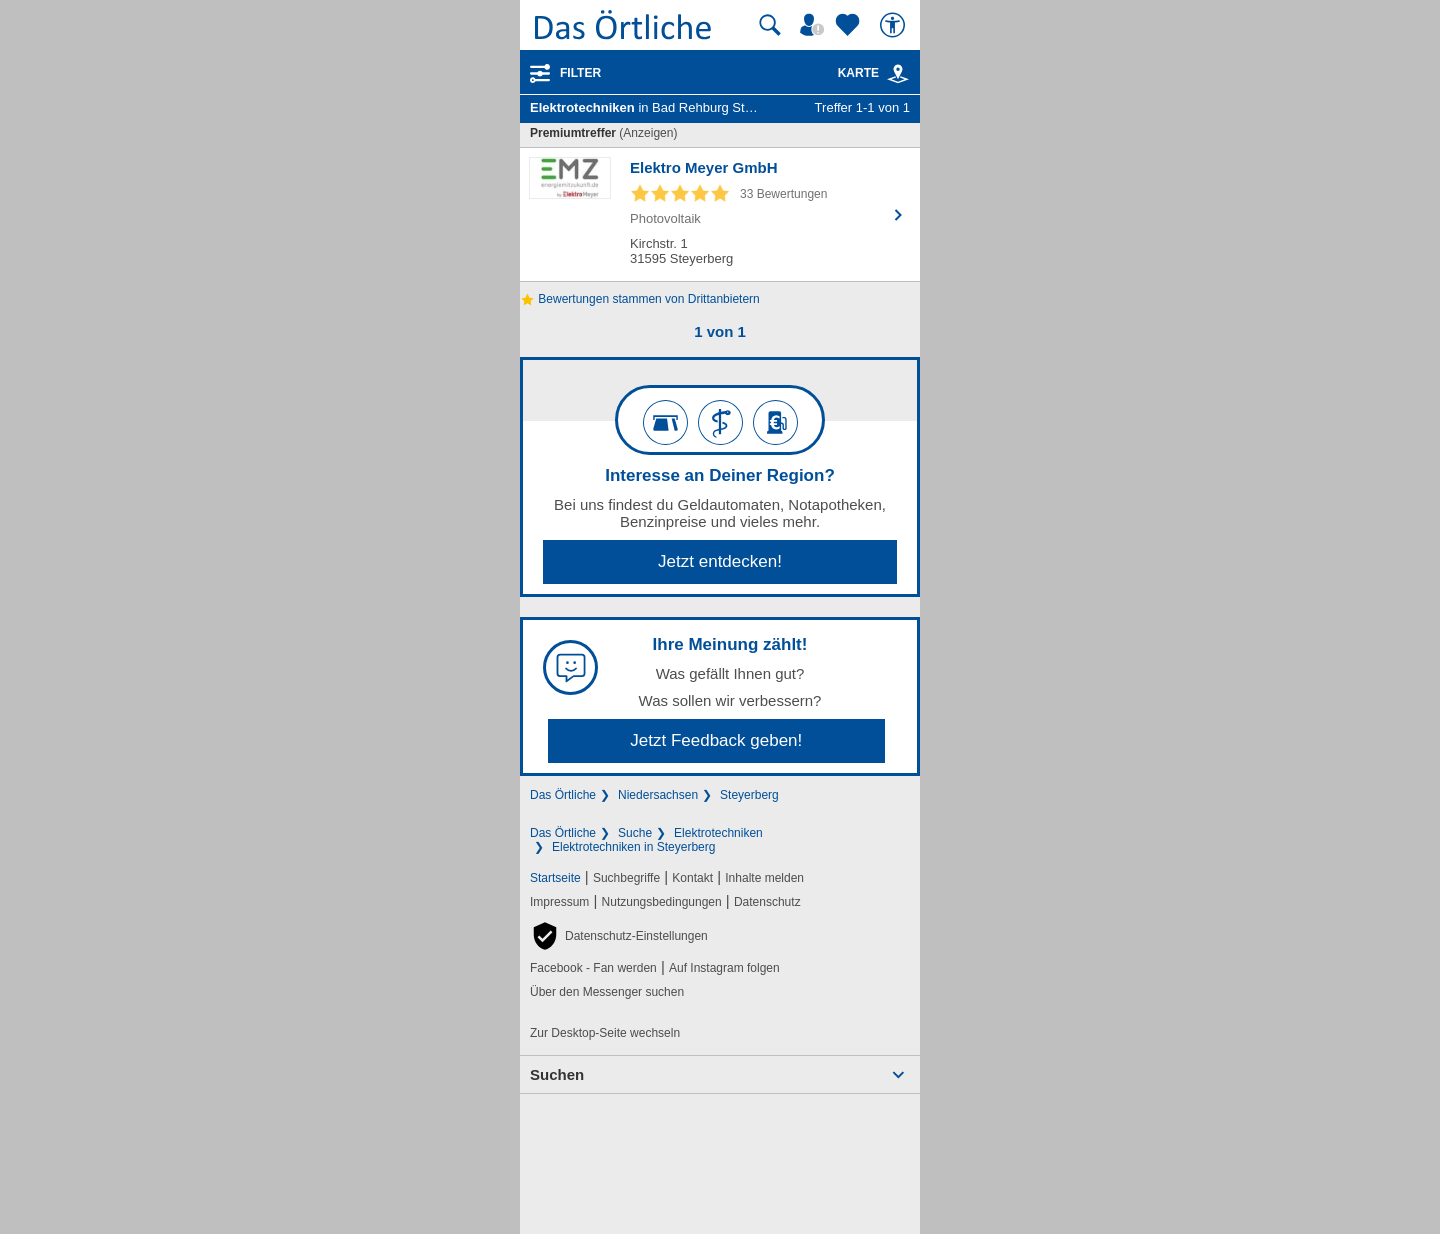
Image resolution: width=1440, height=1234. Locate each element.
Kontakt (692, 878)
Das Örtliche (563, 795)
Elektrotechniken (718, 833)
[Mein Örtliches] (815, 25)
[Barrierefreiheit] (895, 25)
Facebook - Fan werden (593, 968)
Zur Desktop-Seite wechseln (605, 1033)
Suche (635, 833)
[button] (619, 936)
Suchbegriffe (626, 878)
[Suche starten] (770, 25)
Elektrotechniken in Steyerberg (633, 847)
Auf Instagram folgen (724, 968)
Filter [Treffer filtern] (580, 73)
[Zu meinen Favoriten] (850, 25)
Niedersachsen (658, 795)
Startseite (555, 878)
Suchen (557, 1074)
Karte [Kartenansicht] (874, 73)
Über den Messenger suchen (607, 992)
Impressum (559, 902)
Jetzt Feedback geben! (716, 740)
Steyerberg (749, 795)
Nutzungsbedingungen (662, 902)
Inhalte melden (764, 878)
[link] (898, 74)
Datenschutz (767, 902)
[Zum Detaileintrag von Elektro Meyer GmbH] (720, 214)
